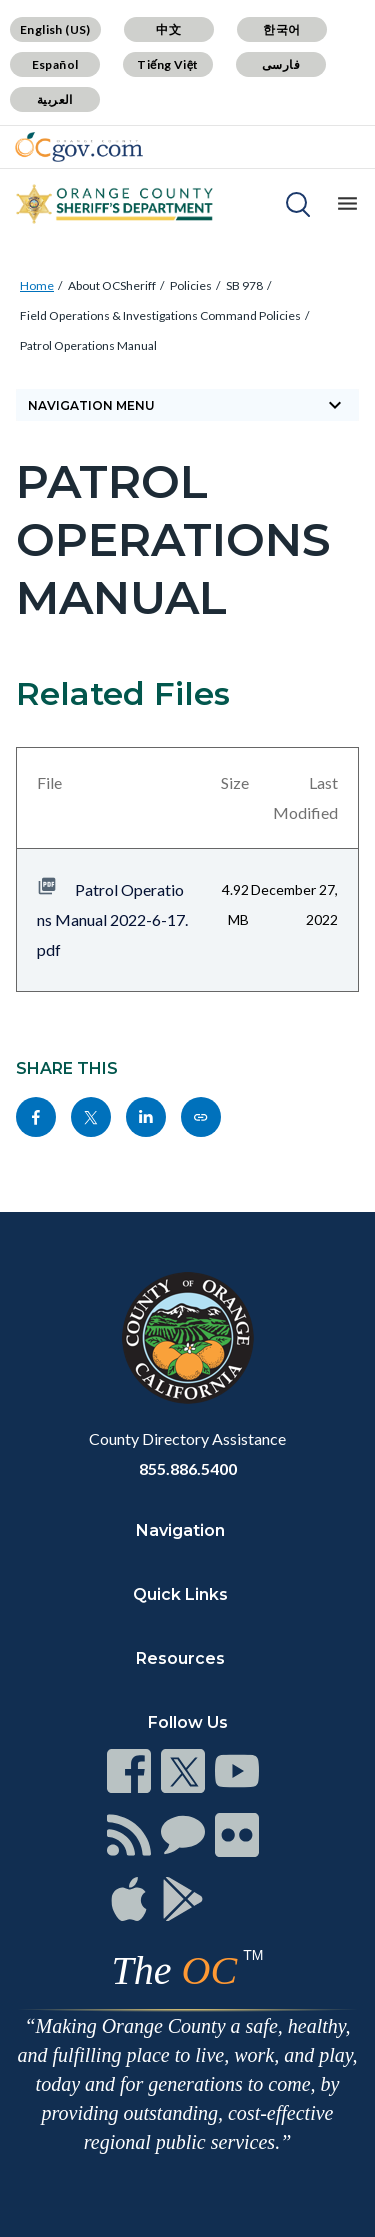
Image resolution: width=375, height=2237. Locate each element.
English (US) (55, 29)
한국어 (281, 29)
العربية (55, 99)
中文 (168, 29)
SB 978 (244, 285)
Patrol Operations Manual (88, 345)
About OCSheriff (112, 285)
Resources (180, 1658)
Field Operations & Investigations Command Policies (160, 315)
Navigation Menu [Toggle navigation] (187, 405)
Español (55, 64)
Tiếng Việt (168, 64)
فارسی (281, 64)
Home (37, 285)
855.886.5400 (188, 1468)
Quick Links (180, 1594)
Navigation (180, 1530)
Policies (191, 285)
